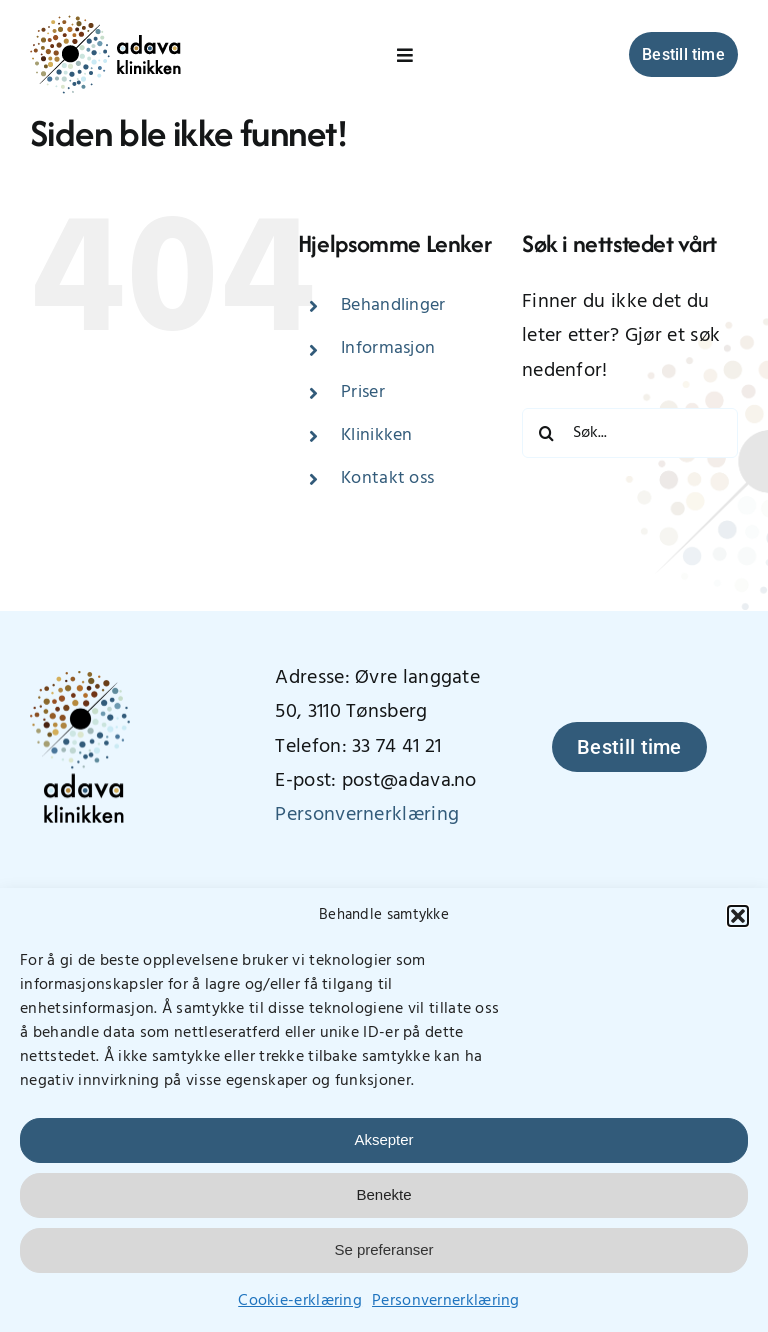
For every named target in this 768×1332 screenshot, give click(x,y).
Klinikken (377, 435)
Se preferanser (383, 1249)
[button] (738, 916)
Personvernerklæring (446, 1301)
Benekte (383, 1194)
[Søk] (547, 433)
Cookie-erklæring (300, 1301)
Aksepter (383, 1139)
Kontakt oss (387, 478)
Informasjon (388, 348)
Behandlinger (393, 305)
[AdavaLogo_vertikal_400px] (80, 681)
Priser (363, 392)
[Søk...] (630, 433)
